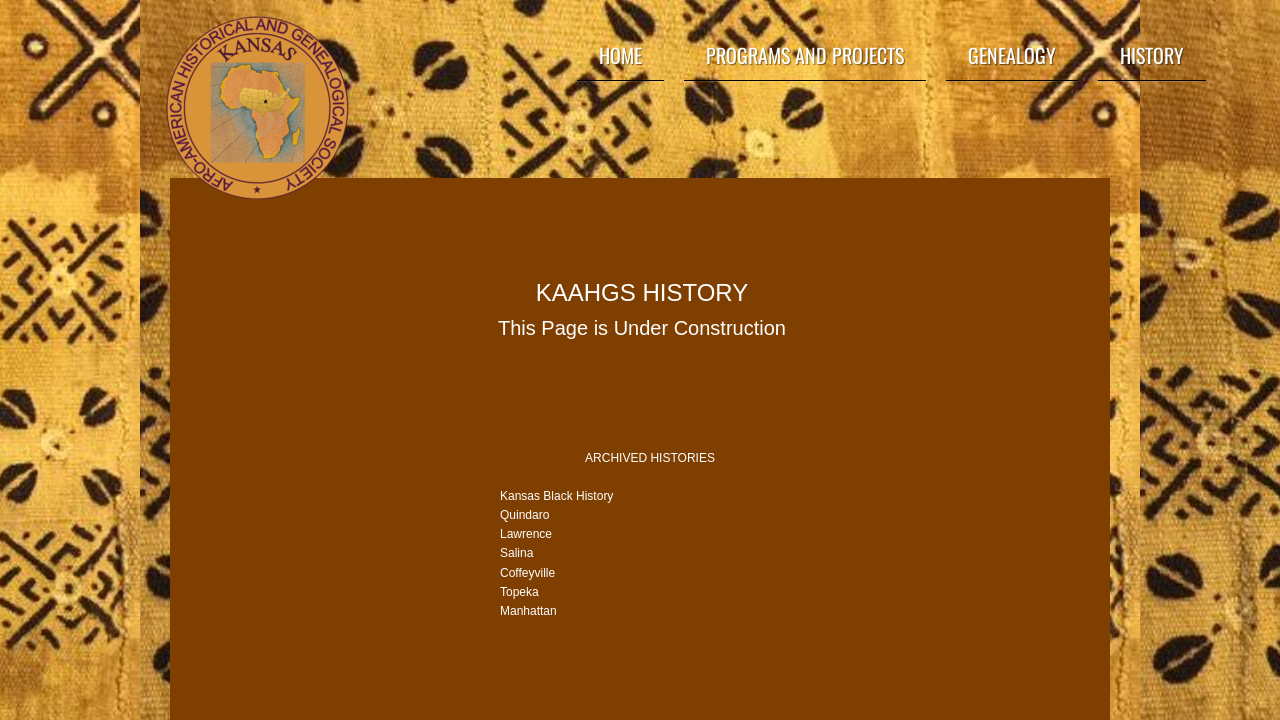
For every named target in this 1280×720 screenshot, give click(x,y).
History (1152, 55)
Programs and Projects (805, 55)
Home (620, 55)
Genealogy (1012, 55)
